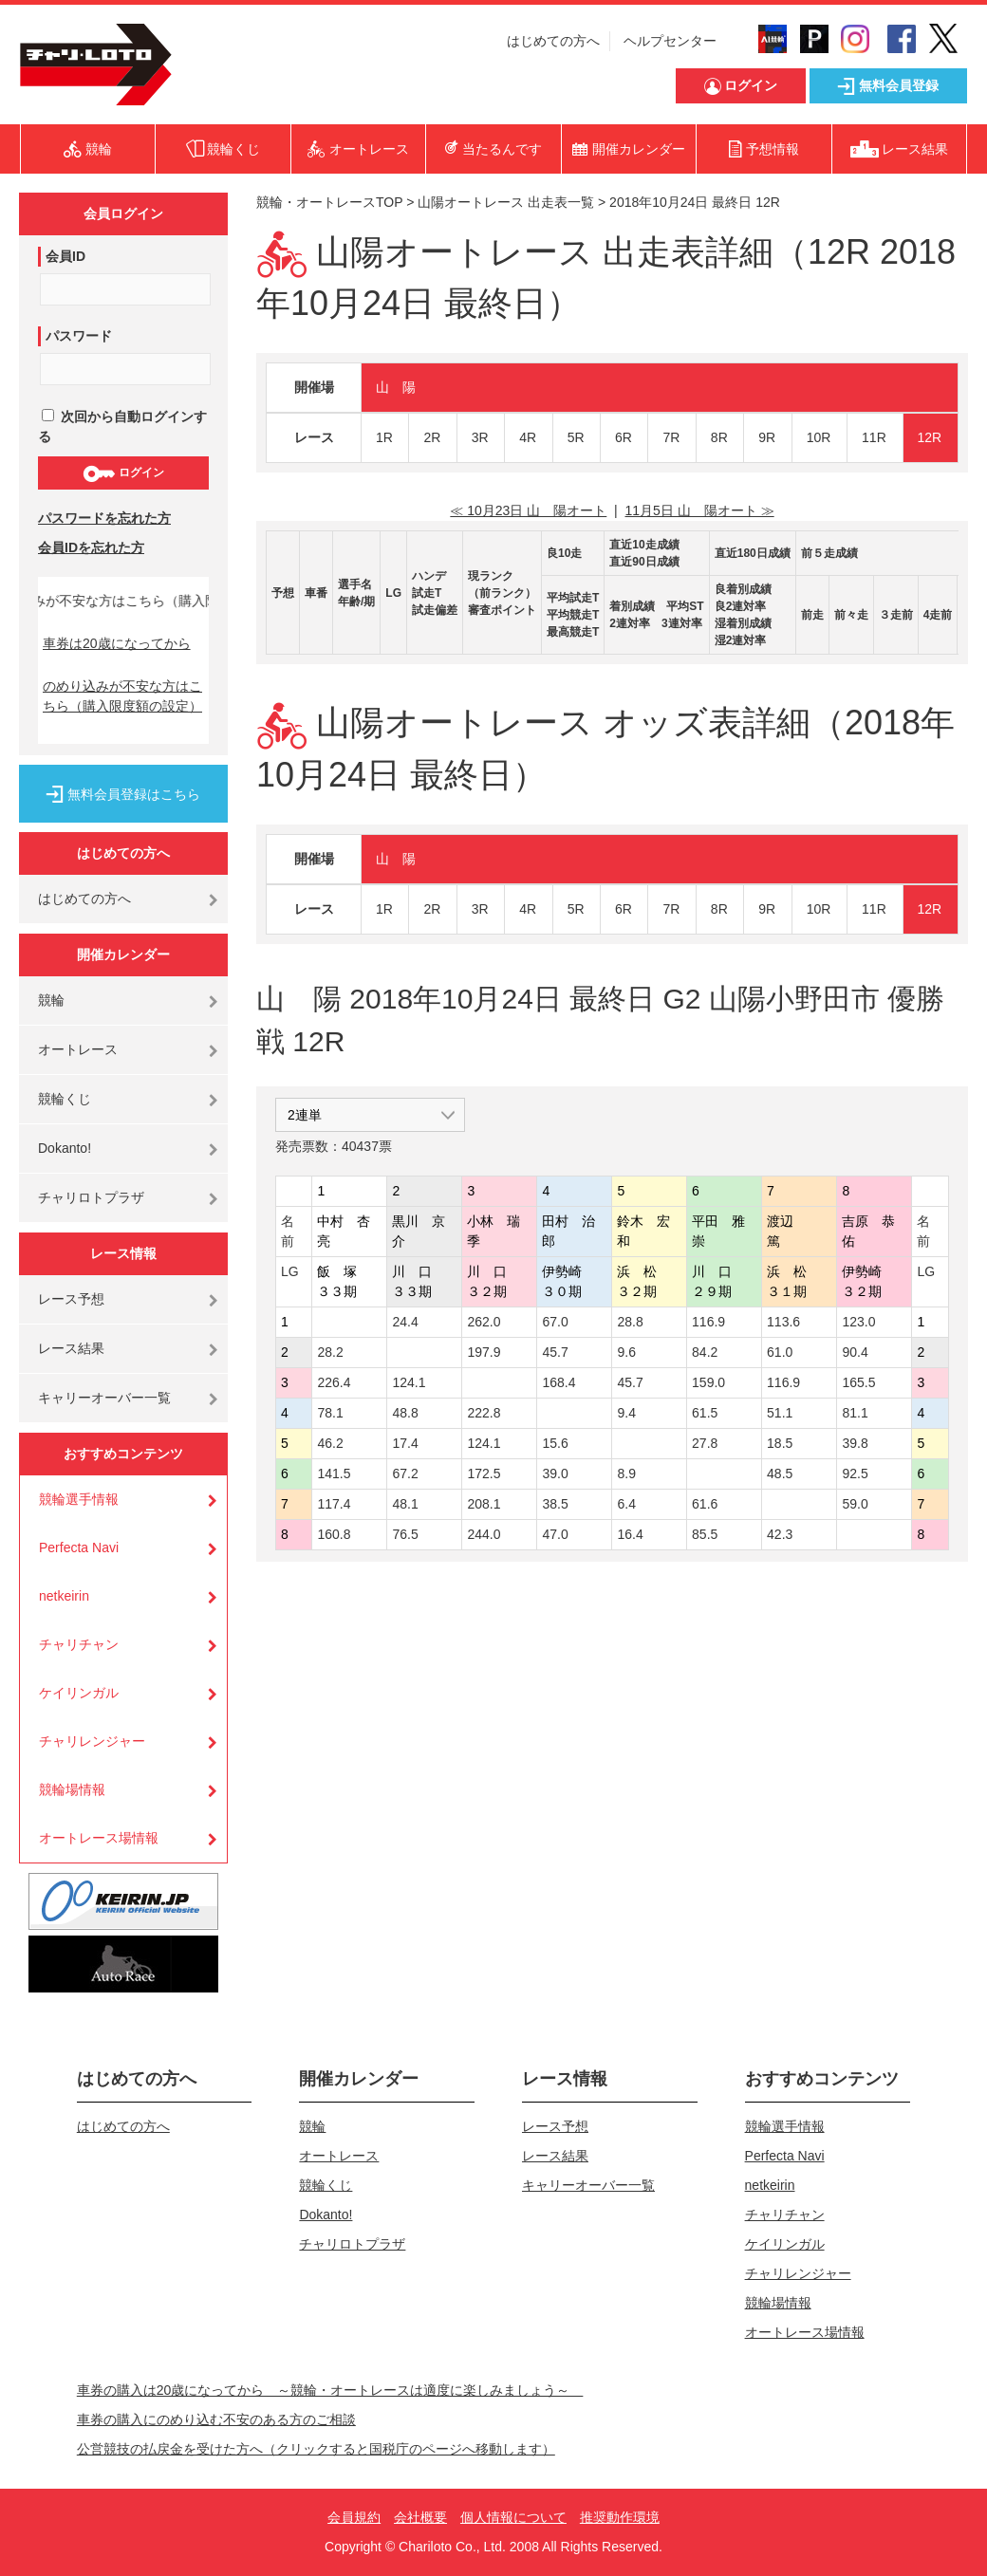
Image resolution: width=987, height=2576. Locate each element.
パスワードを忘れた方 (104, 518)
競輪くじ (64, 1098)
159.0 (708, 1382)
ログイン (123, 473)
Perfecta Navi (79, 1547)
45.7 (555, 1352)
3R (480, 437)
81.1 (854, 1412)
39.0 (555, 1473)
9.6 (626, 1352)
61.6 (704, 1503)
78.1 (330, 1412)
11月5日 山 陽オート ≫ (699, 510)
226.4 (333, 1382)
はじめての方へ (553, 40)
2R (431, 437)
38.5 (555, 1503)
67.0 (555, 1321)
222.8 (483, 1412)
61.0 (779, 1352)
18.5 (779, 1443)
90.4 (854, 1352)
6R (623, 437)
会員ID (65, 256)
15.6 (555, 1443)
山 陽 (396, 387)
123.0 (858, 1321)
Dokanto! (64, 1148)
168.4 (558, 1382)
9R (766, 437)
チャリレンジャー (92, 1741)
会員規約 (354, 2517)
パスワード (79, 335)
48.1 (405, 1503)
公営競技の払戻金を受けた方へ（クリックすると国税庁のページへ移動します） (316, 2448)
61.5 (704, 1412)
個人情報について (513, 2517)
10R (819, 437)
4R (527, 437)
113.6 (783, 1321)
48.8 (405, 1412)
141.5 (333, 1473)
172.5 (483, 1473)
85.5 (704, 1534)
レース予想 (71, 1299)
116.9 (708, 1321)
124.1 (408, 1382)
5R (576, 437)
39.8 (854, 1443)
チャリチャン (79, 1644)
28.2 (330, 1352)
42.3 (779, 1534)
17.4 (405, 1443)
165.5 (858, 1382)
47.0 (555, 1534)
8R (719, 437)
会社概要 (420, 2517)
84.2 (704, 1352)
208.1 (483, 1503)
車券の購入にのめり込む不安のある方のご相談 (216, 2419)
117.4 (333, 1503)
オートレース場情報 (98, 1837)
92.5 (854, 1473)
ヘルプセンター (670, 40)
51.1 (779, 1412)
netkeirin (64, 1595)
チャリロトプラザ (91, 1197)
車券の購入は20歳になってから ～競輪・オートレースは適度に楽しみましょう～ (330, 2390)
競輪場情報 (72, 1789)
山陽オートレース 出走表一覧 (506, 202)
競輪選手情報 (79, 1499)
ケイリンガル (79, 1692)
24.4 (405, 1321)
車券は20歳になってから (117, 643)
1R (384, 437)
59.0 (854, 1503)
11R (874, 437)
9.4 (626, 1412)
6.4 (626, 1503)
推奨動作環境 (620, 2517)
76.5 (405, 1534)
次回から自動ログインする (122, 426)
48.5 (779, 1473)
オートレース (78, 1049)
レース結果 (71, 1348)
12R (930, 437)
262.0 (483, 1321)
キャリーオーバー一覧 (104, 1397)
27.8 (704, 1443)
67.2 (405, 1473)
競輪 (51, 1000)
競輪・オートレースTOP (329, 202)
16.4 (629, 1534)
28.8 (629, 1321)
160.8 (333, 1534)
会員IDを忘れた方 (91, 547)
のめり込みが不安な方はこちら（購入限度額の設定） (122, 695)
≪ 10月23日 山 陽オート (528, 510)
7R (671, 437)
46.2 (330, 1443)
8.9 (626, 1473)
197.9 (483, 1352)
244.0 (483, 1534)
